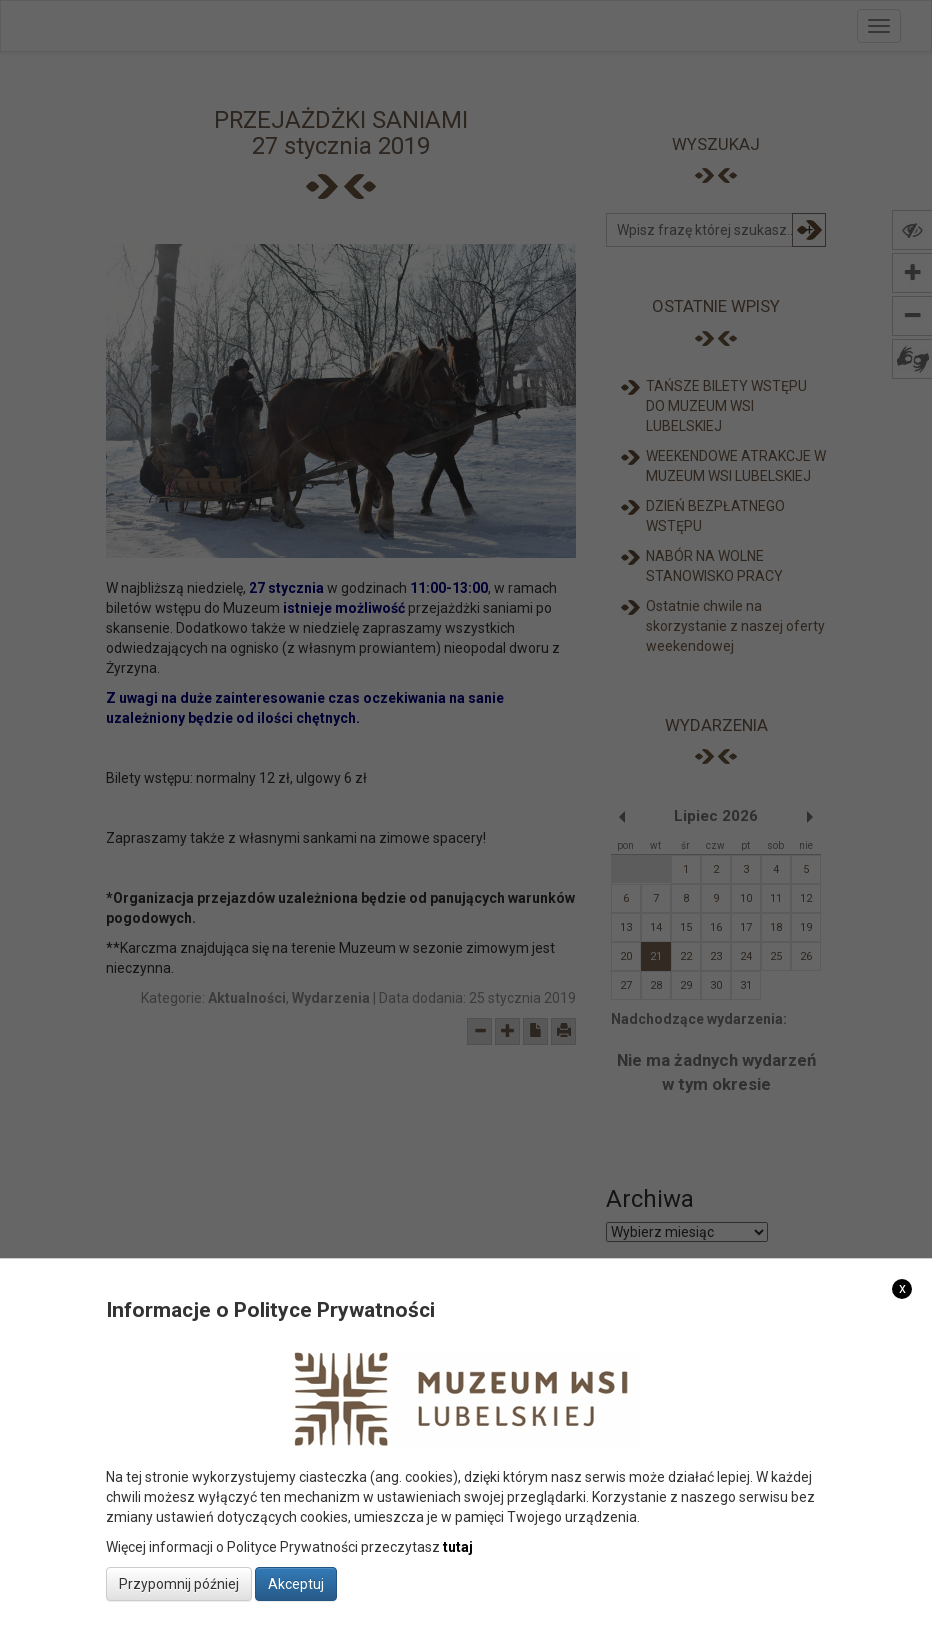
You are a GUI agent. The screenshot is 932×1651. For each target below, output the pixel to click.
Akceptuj (296, 1584)
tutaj (458, 1547)
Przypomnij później (179, 1584)
